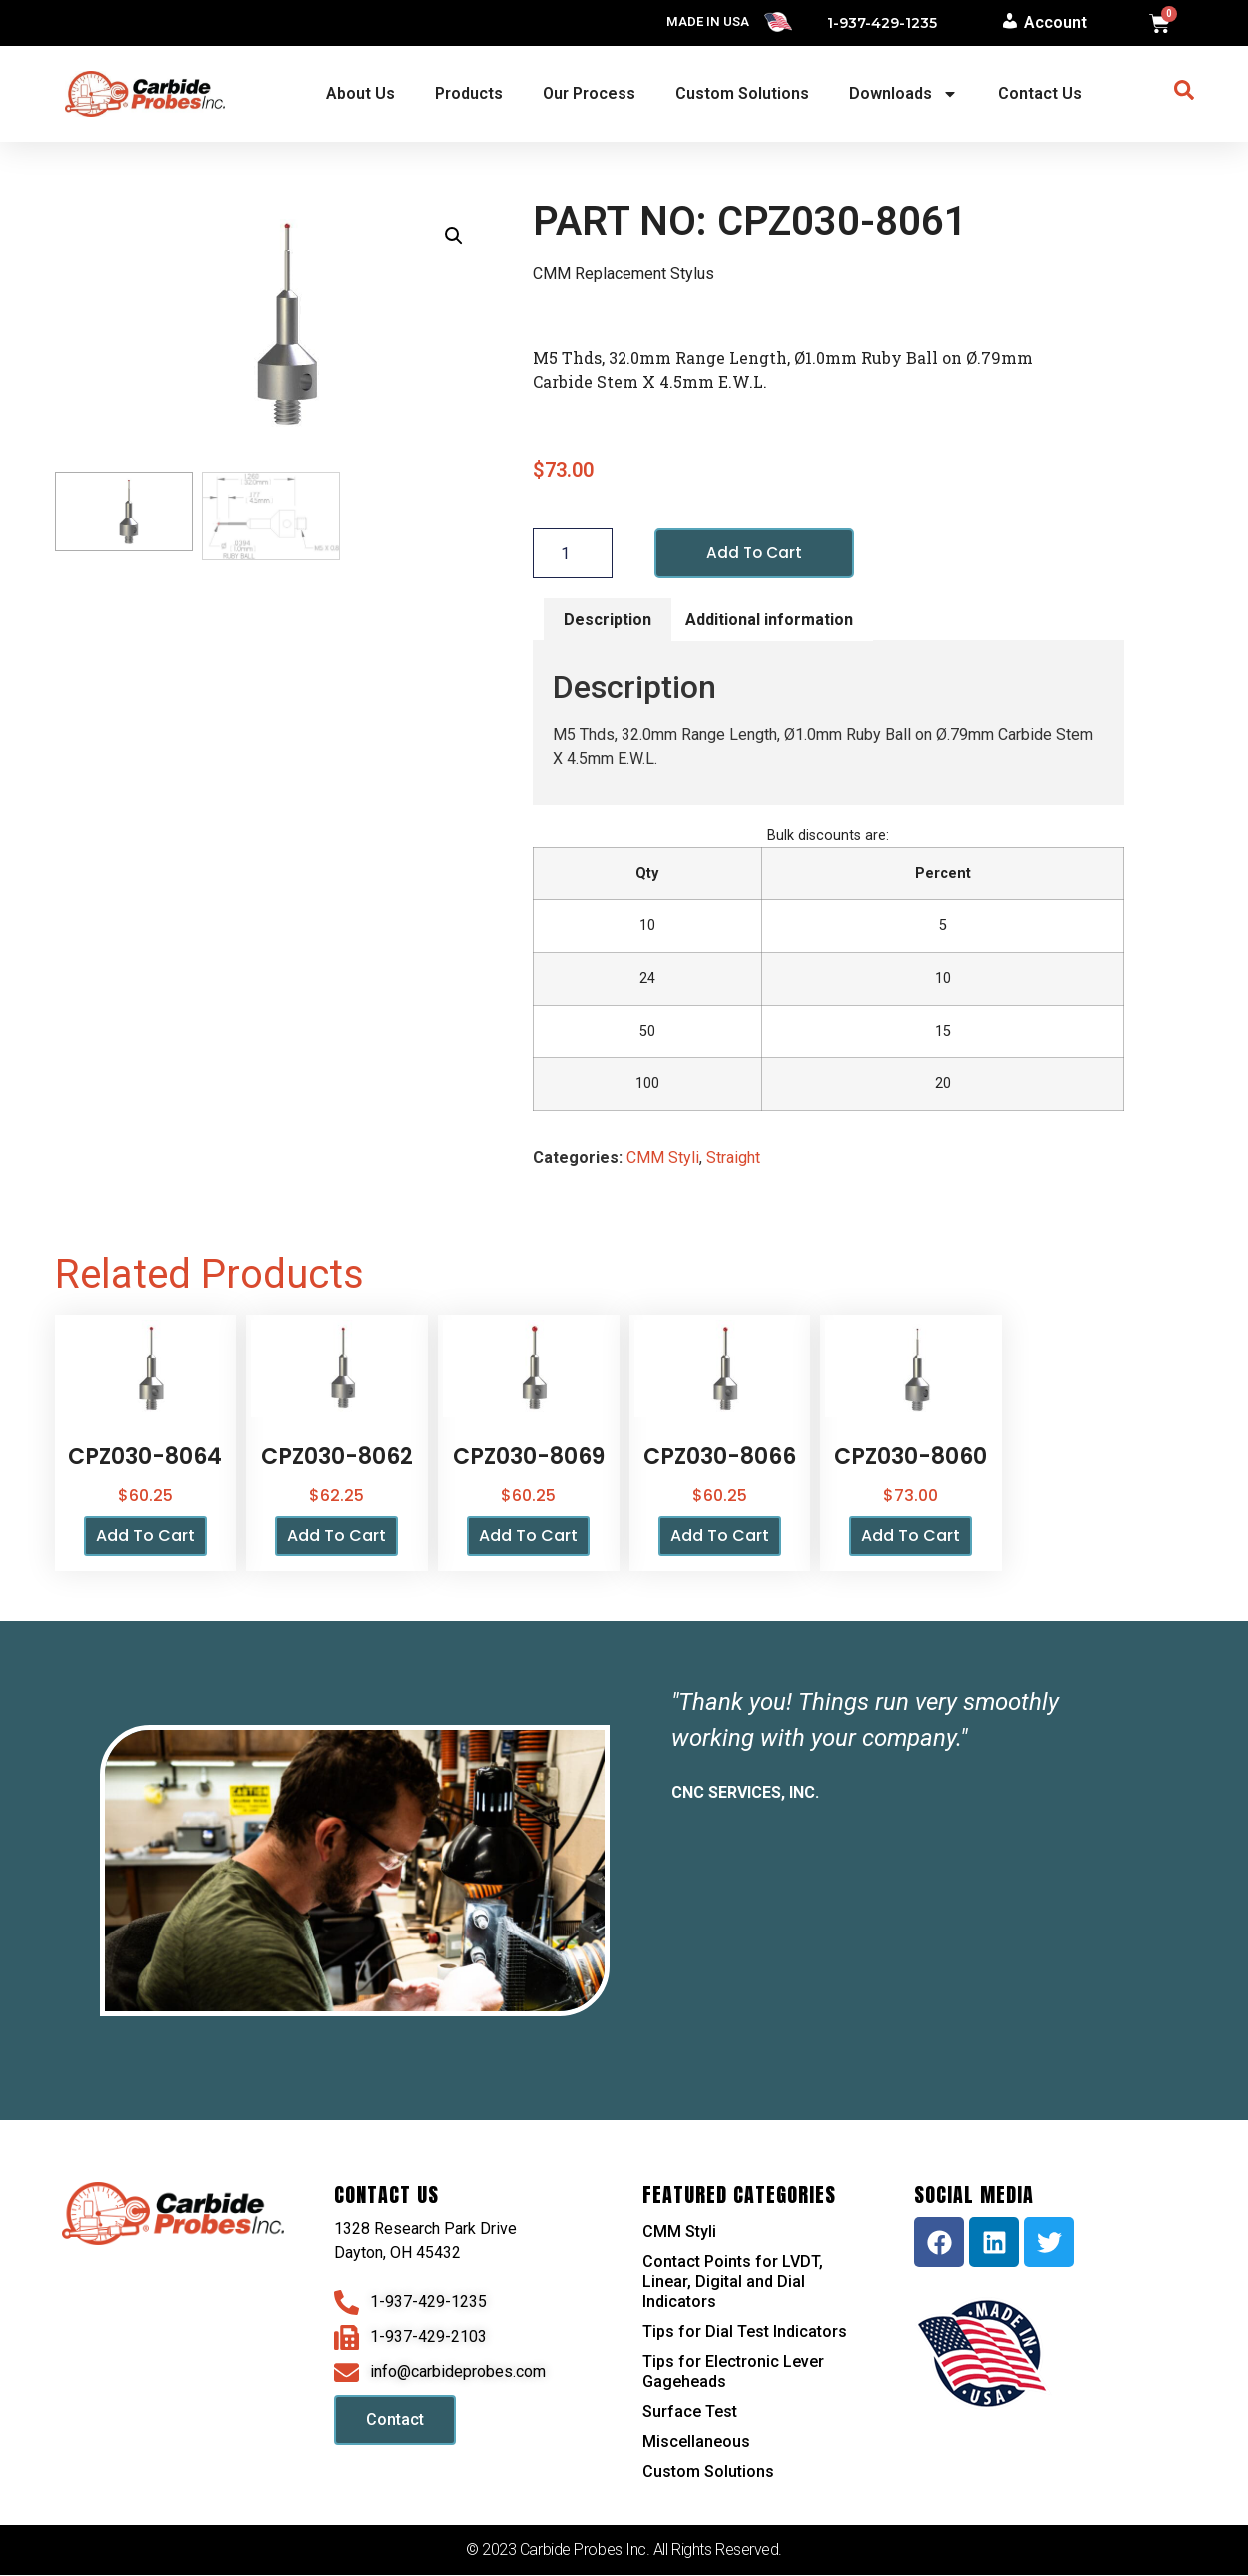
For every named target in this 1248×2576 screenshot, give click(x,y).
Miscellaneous (696, 2442)
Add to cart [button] (145, 1536)
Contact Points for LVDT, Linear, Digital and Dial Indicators (732, 2282)
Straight (733, 1158)
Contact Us (1040, 93)
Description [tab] (607, 619)
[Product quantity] (573, 553)
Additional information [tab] (769, 619)
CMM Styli (662, 1158)
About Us (360, 93)
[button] (454, 236)
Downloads (903, 94)
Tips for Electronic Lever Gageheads (733, 2372)
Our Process (589, 93)
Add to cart (755, 552)
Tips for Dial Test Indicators (744, 2332)
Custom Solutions (742, 93)
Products (469, 93)
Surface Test (689, 2412)
